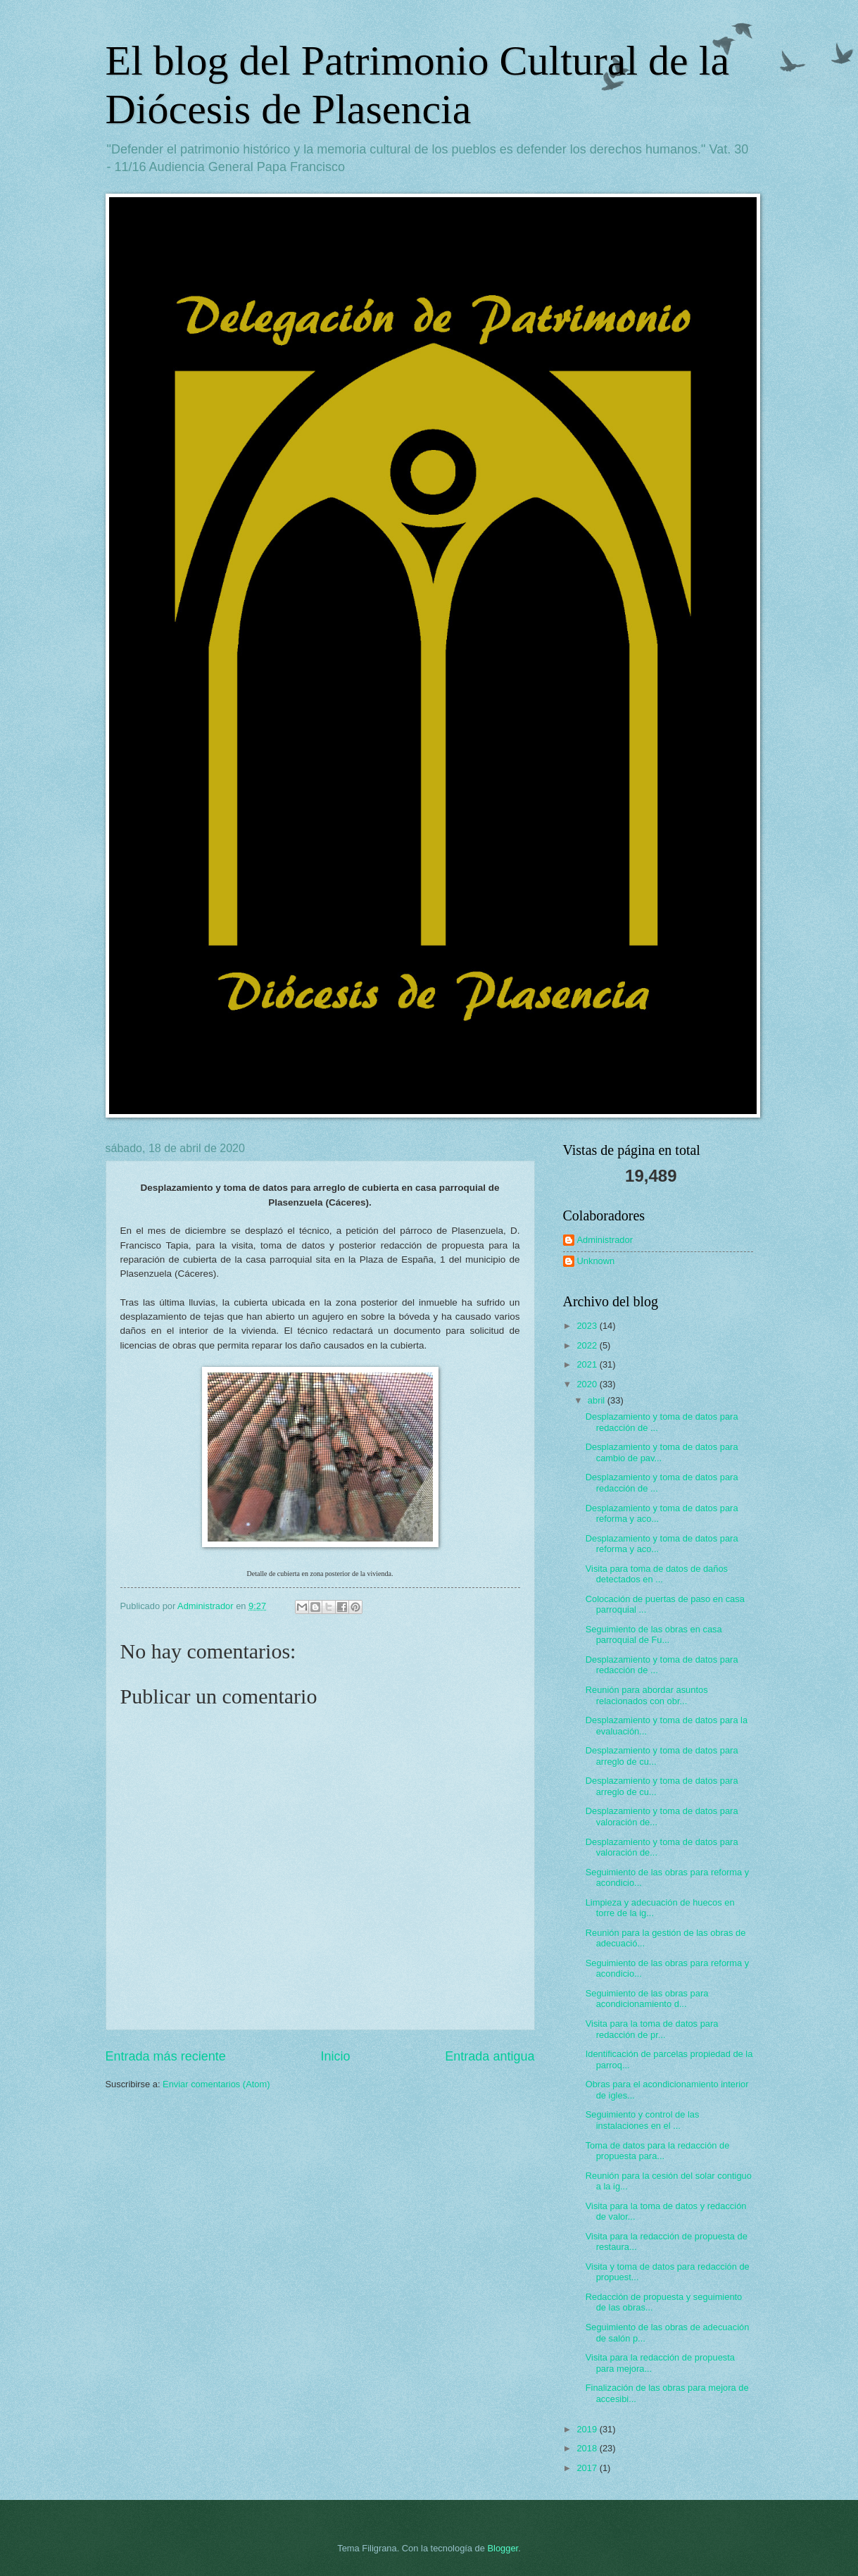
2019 (587, 2429)
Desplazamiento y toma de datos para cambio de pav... (662, 1452)
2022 (587, 1345)
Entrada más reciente (166, 2056)
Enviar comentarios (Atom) (216, 2084)
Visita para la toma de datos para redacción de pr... (652, 2028)
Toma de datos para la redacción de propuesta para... (658, 2150)
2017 (587, 2468)
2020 (587, 1384)
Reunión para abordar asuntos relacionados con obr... (647, 1695)
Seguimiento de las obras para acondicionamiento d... (647, 1998)
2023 (587, 1325)
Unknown (596, 1261)
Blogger (503, 2548)
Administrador (605, 1239)
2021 (587, 1364)
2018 (587, 2448)
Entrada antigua (489, 2056)
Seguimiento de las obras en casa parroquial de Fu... (654, 1634)
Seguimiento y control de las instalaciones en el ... (643, 2119)
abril (597, 1400)
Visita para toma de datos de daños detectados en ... (657, 1573)
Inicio (335, 2056)
